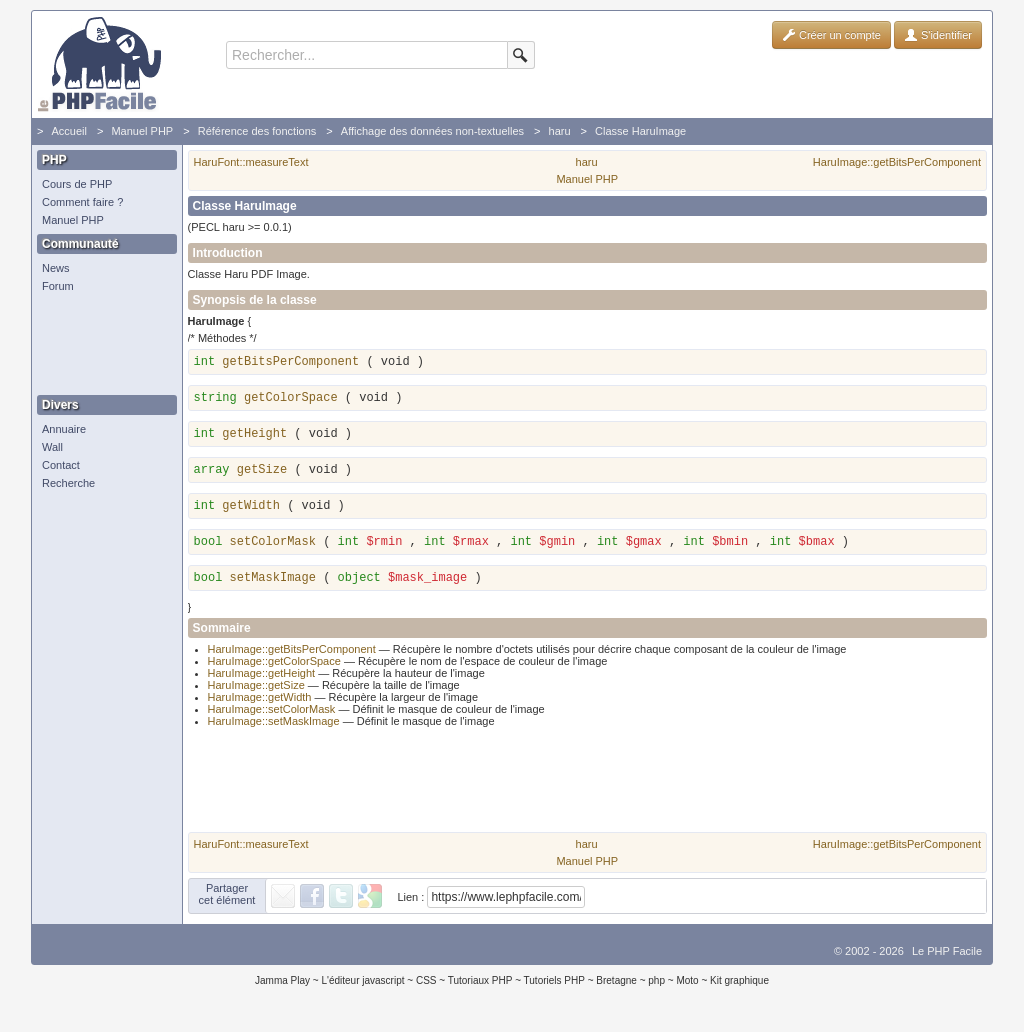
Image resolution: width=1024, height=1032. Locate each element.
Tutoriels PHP (554, 986)
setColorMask (273, 545)
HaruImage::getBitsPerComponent (897, 162)
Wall (52, 447)
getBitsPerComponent (290, 362)
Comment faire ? (82, 202)
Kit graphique (739, 986)
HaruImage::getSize (256, 691)
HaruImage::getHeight (262, 679)
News (56, 268)
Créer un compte (831, 35)
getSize (262, 470)
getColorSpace (291, 398)
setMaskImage (273, 584)
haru (560, 131)
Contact (61, 465)
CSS (426, 986)
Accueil (68, 131)
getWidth (251, 506)
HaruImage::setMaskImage (274, 727)
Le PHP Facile (947, 957)
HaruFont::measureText (251, 162)
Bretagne (616, 986)
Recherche (68, 483)
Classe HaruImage (640, 131)
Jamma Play (282, 986)
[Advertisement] (102, 345)
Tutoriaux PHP (480, 986)
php (656, 986)
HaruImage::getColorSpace (274, 667)
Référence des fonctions (257, 131)
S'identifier (938, 35)
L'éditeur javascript (362, 986)
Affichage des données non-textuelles (432, 131)
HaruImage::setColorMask (272, 715)
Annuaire (64, 429)
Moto (687, 986)
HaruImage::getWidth (260, 703)
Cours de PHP (77, 184)
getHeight (254, 434)
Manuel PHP (142, 131)
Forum (58, 286)
